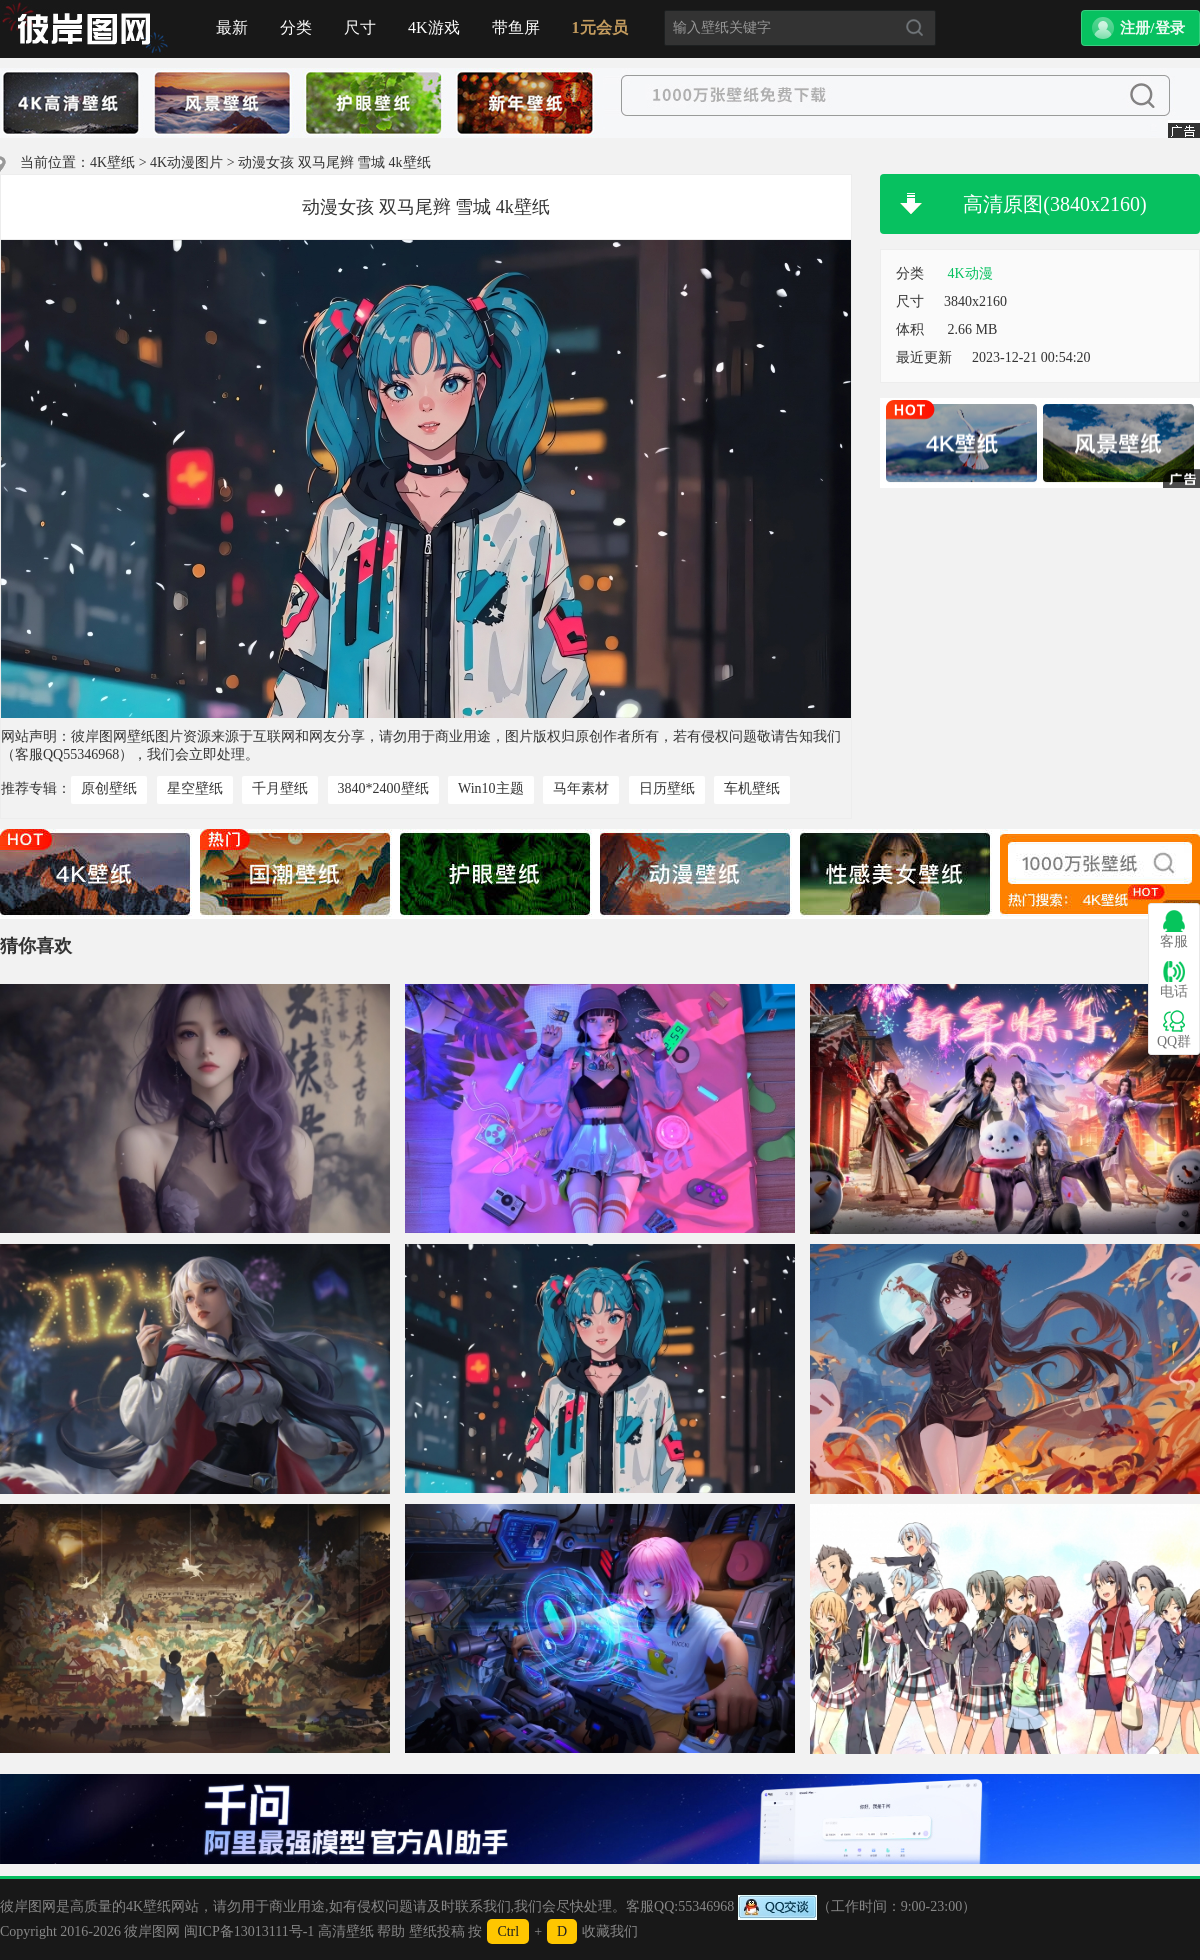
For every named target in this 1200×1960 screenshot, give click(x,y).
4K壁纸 (112, 162)
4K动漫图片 (186, 162)
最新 (232, 27)
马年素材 (581, 788)
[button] (1140, 28)
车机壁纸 (752, 788)
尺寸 (360, 27)
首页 (85, 29)
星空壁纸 (195, 788)
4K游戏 (434, 27)
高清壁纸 (346, 1931)
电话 (1174, 979)
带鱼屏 (516, 27)
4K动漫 (970, 273)
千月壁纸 (280, 788)
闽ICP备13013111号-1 (249, 1931)
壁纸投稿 (437, 1931)
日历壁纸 (667, 788)
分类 (296, 27)
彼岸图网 (152, 1931)
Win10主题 (491, 788)
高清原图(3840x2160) (1054, 204)
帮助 (391, 1931)
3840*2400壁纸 (383, 788)
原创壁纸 (109, 788)
